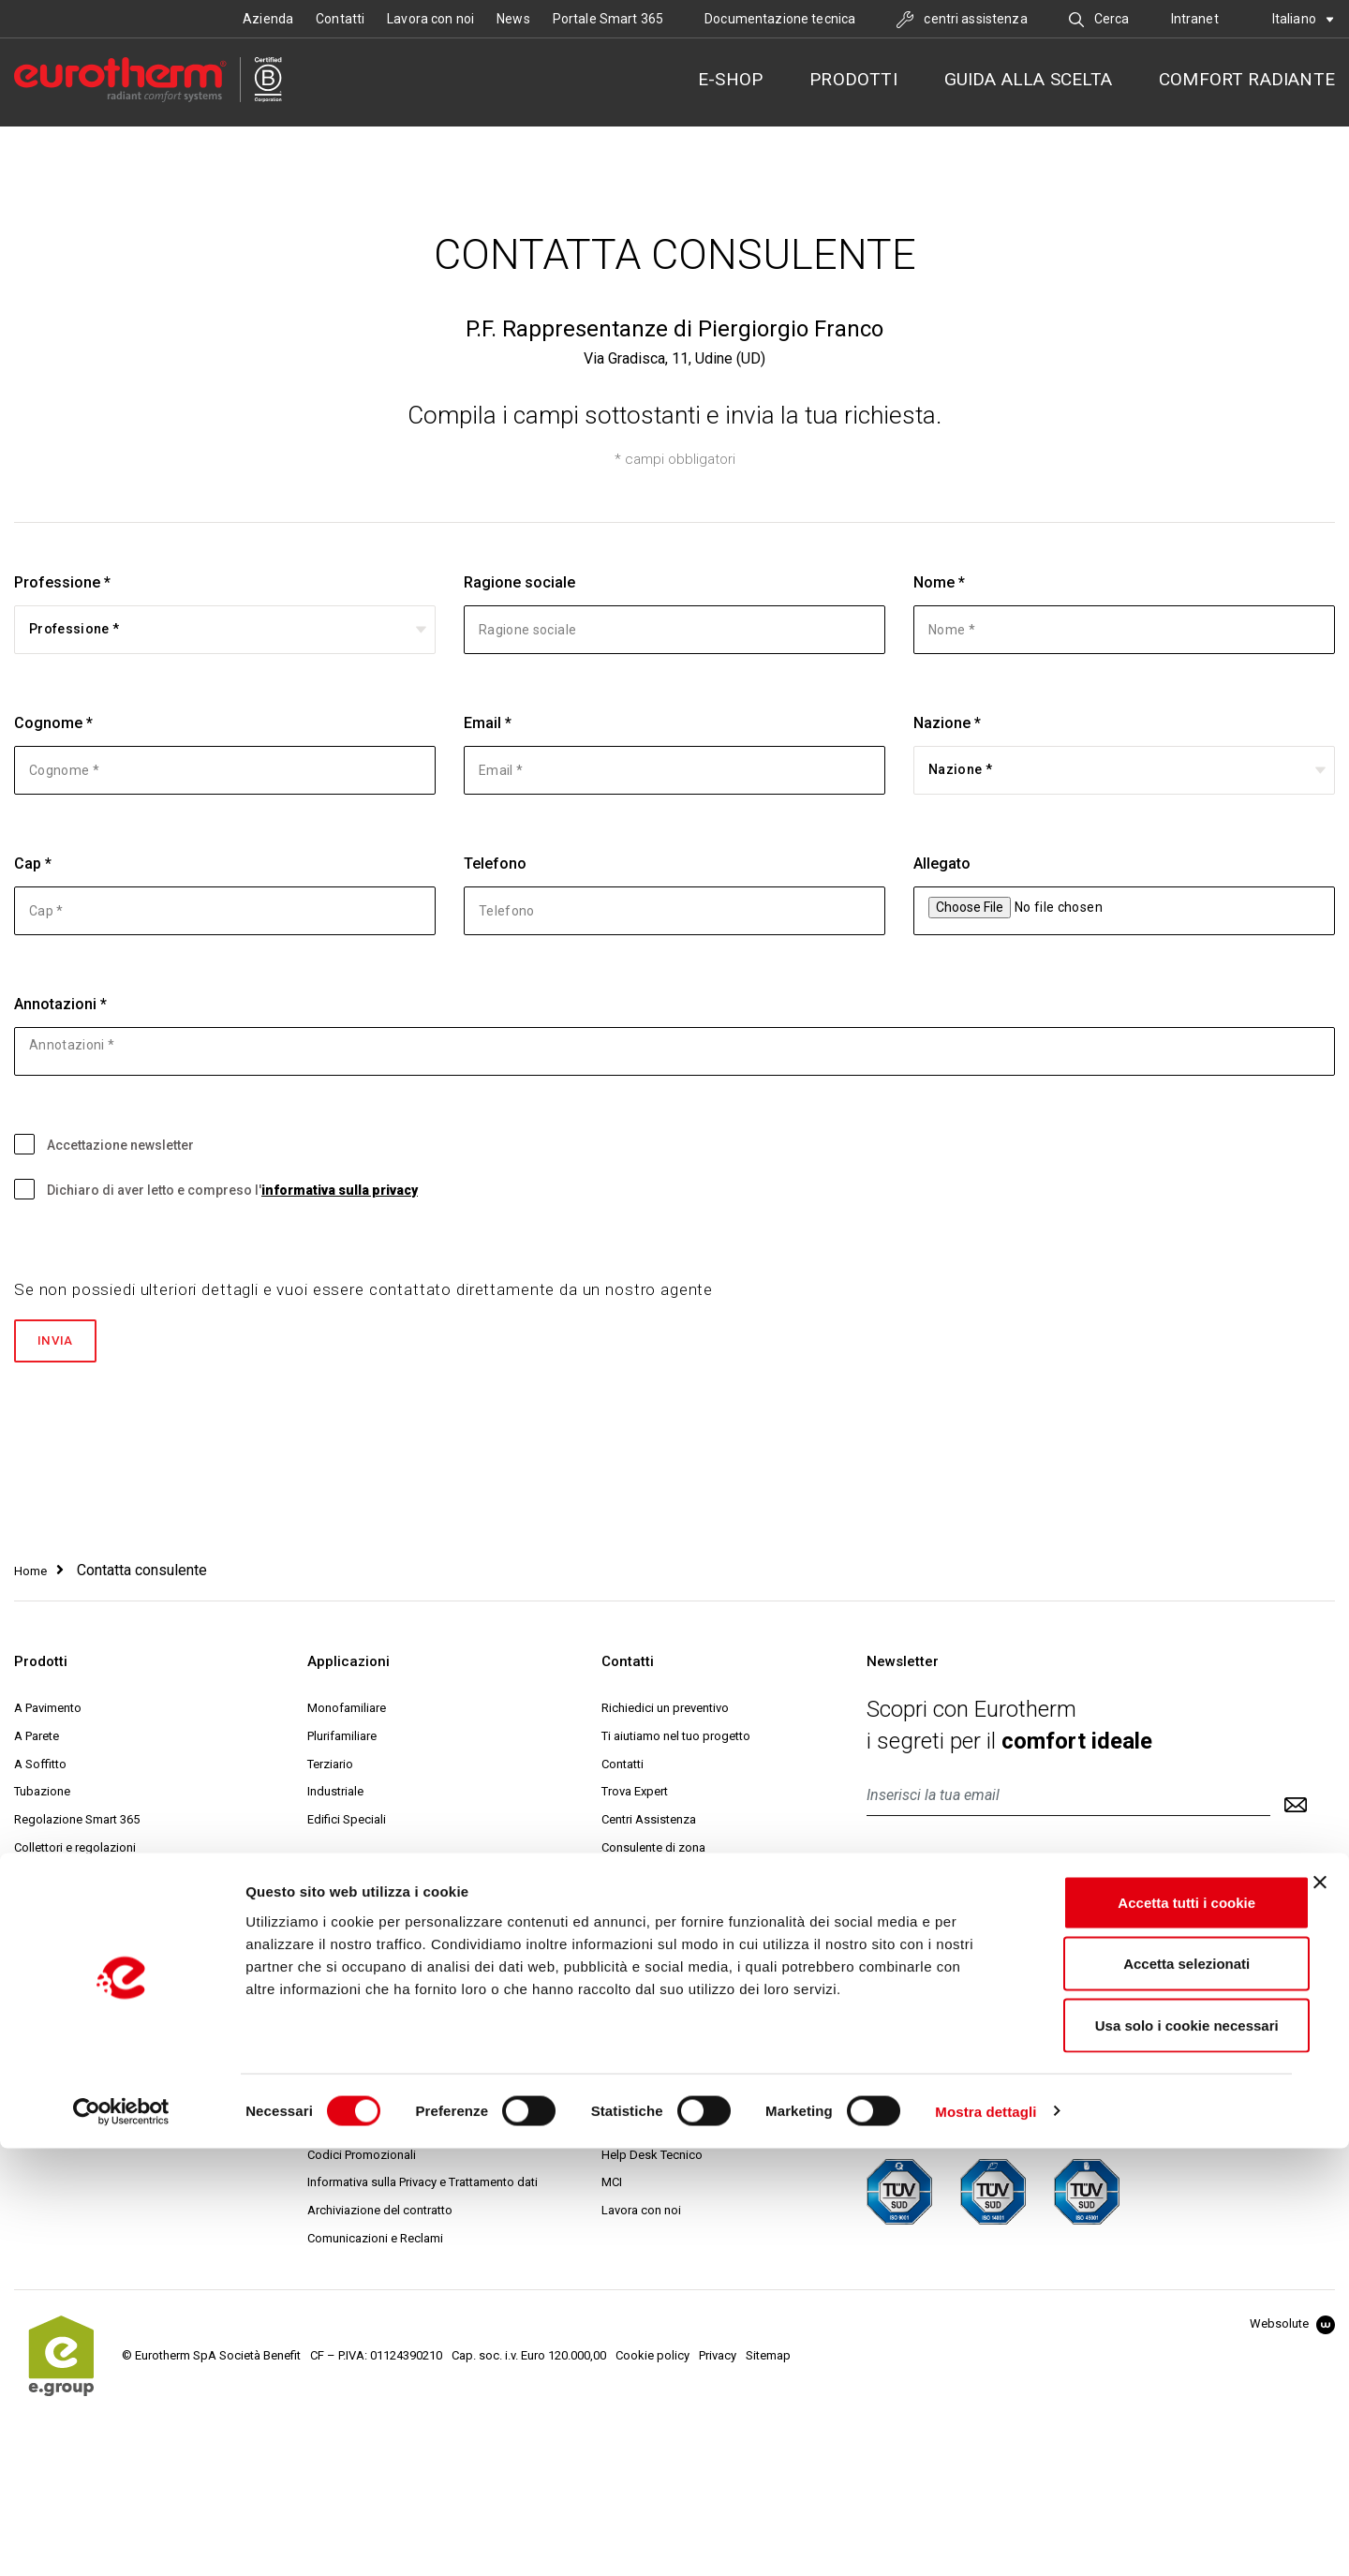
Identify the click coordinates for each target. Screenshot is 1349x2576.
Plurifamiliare (342, 1741)
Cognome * (53, 723)
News (513, 18)
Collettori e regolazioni (75, 1853)
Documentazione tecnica (779, 18)
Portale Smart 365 (608, 18)
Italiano (1303, 18)
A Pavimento (48, 1712)
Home (30, 1576)
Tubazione (42, 1797)
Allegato (942, 863)
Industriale (335, 1797)
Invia (64, 1342)
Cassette (38, 1881)
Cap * (33, 863)
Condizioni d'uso (353, 1964)
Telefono (495, 863)
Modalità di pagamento (370, 2047)
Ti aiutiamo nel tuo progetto (675, 1741)
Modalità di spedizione (369, 2075)
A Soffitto (40, 1769)
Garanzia (331, 2131)
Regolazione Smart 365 (77, 1825)
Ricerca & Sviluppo (652, 1992)
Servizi (619, 2020)
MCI (611, 2188)
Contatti (340, 18)
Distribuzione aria (61, 1937)
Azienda (268, 18)
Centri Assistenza (648, 1825)
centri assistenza (962, 18)
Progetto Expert (643, 2131)
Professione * (62, 582)
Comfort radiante (1247, 79)
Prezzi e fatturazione (362, 2020)
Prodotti (853, 79)
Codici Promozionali (361, 2159)
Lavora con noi (430, 18)
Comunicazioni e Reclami (375, 2244)
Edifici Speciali (346, 1825)
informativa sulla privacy (339, 1190)
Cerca (1099, 18)
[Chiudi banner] (1320, 2309)
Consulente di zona (653, 1853)
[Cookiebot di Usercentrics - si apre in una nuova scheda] (121, 2539)
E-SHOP (730, 79)
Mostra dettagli (985, 2539)
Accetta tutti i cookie (1145, 2330)
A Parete (36, 1741)
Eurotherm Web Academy (670, 2103)
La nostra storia (643, 1964)
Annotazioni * (60, 1004)
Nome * (939, 582)
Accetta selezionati (1144, 2392)
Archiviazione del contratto (379, 2216)
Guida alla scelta (1028, 79)
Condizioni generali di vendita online (404, 1992)
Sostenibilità (635, 2075)
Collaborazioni (640, 2047)
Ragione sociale (519, 582)
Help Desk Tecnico (652, 2159)
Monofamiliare (346, 1712)
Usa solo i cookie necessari (1145, 2453)
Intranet (1195, 18)
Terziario (330, 1769)
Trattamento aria (58, 1909)
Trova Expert (634, 1797)
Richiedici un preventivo (665, 1712)
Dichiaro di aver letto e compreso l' (216, 1189)
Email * (487, 723)
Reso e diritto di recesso (373, 2103)
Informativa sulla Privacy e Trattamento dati (422, 2188)
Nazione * (947, 723)
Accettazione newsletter (104, 1144)
